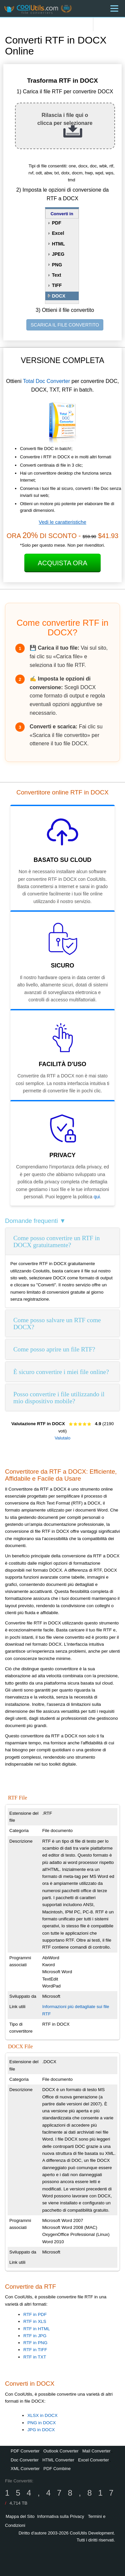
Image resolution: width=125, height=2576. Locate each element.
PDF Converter (25, 2450)
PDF (56, 223)
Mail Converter (96, 2450)
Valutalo (62, 1437)
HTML (58, 243)
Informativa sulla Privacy (60, 2516)
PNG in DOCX (41, 2422)
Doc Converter (25, 2459)
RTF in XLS (34, 2321)
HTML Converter (58, 2459)
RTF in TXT (34, 2356)
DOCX (58, 296)
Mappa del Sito (20, 2516)
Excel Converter (93, 2459)
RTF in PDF (35, 2314)
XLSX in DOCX (42, 2415)
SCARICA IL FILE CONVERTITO (65, 324)
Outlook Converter (61, 2450)
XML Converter (25, 2468)
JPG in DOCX (41, 2429)
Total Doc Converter (46, 381)
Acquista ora (62, 563)
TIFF (57, 285)
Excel (58, 233)
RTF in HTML (36, 2328)
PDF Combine (57, 2468)
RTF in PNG (35, 2342)
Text (56, 275)
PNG (57, 264)
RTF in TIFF (35, 2349)
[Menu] (114, 8)
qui (97, 1196)
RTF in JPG (34, 2335)
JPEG (58, 254)
